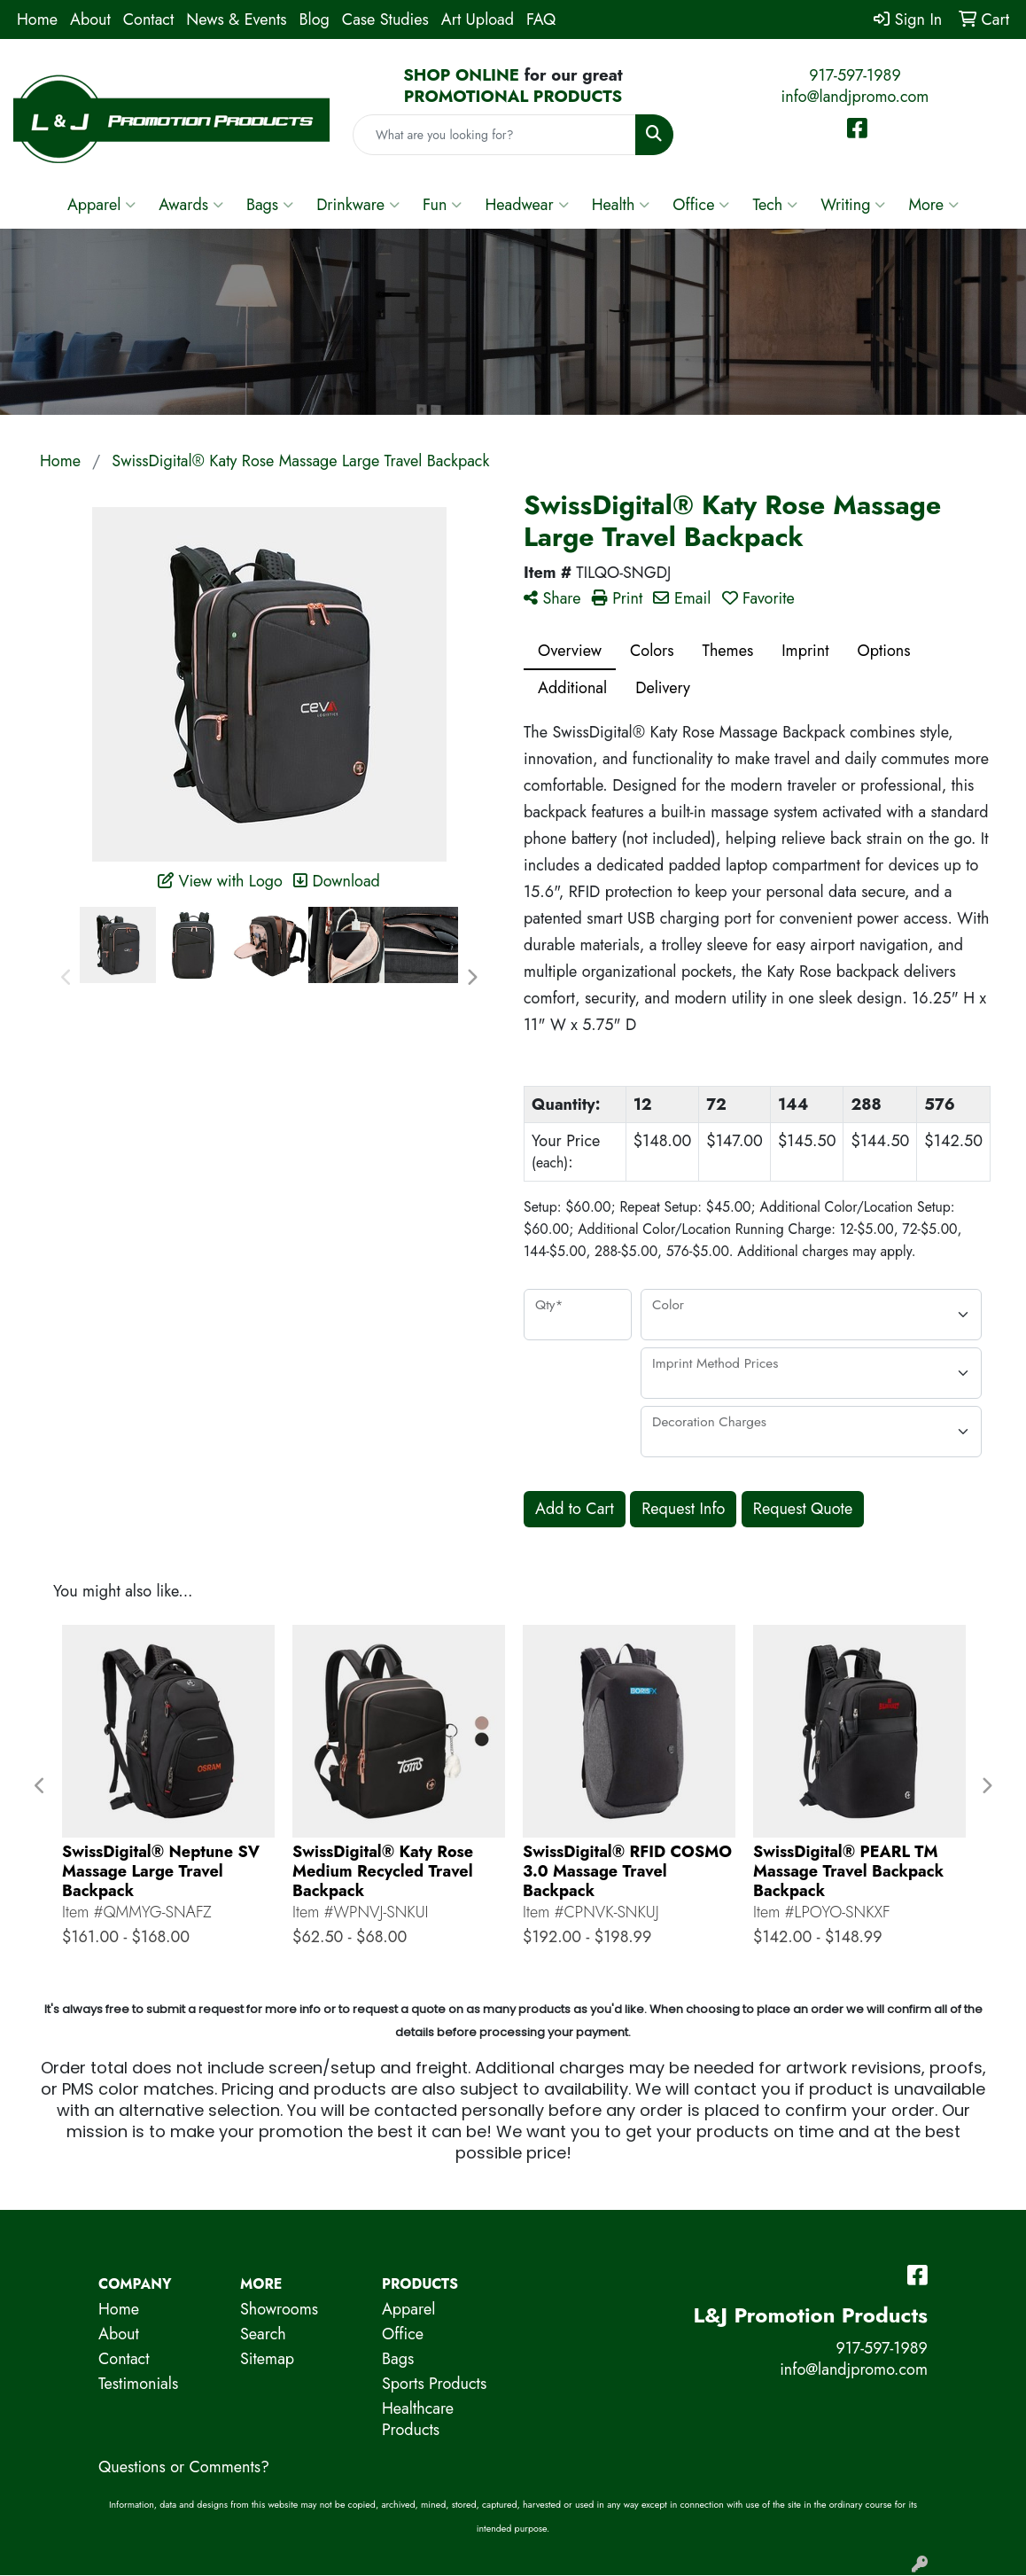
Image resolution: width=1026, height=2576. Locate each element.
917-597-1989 (855, 75)
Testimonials (138, 2383)
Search (263, 2334)
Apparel (101, 204)
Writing (852, 204)
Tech (774, 204)
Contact (149, 19)
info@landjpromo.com (855, 96)
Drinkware (358, 204)
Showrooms (279, 2309)
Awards (191, 204)
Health (621, 204)
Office (700, 204)
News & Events (236, 19)
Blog (314, 19)
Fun (442, 204)
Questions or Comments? (183, 2466)
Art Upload (477, 19)
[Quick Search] (494, 134)
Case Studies (385, 19)
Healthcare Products (418, 2419)
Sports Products (434, 2383)
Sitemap (267, 2358)
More (933, 204)
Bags (269, 204)
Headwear (526, 204)
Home (37, 19)
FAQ (541, 19)
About (90, 19)
